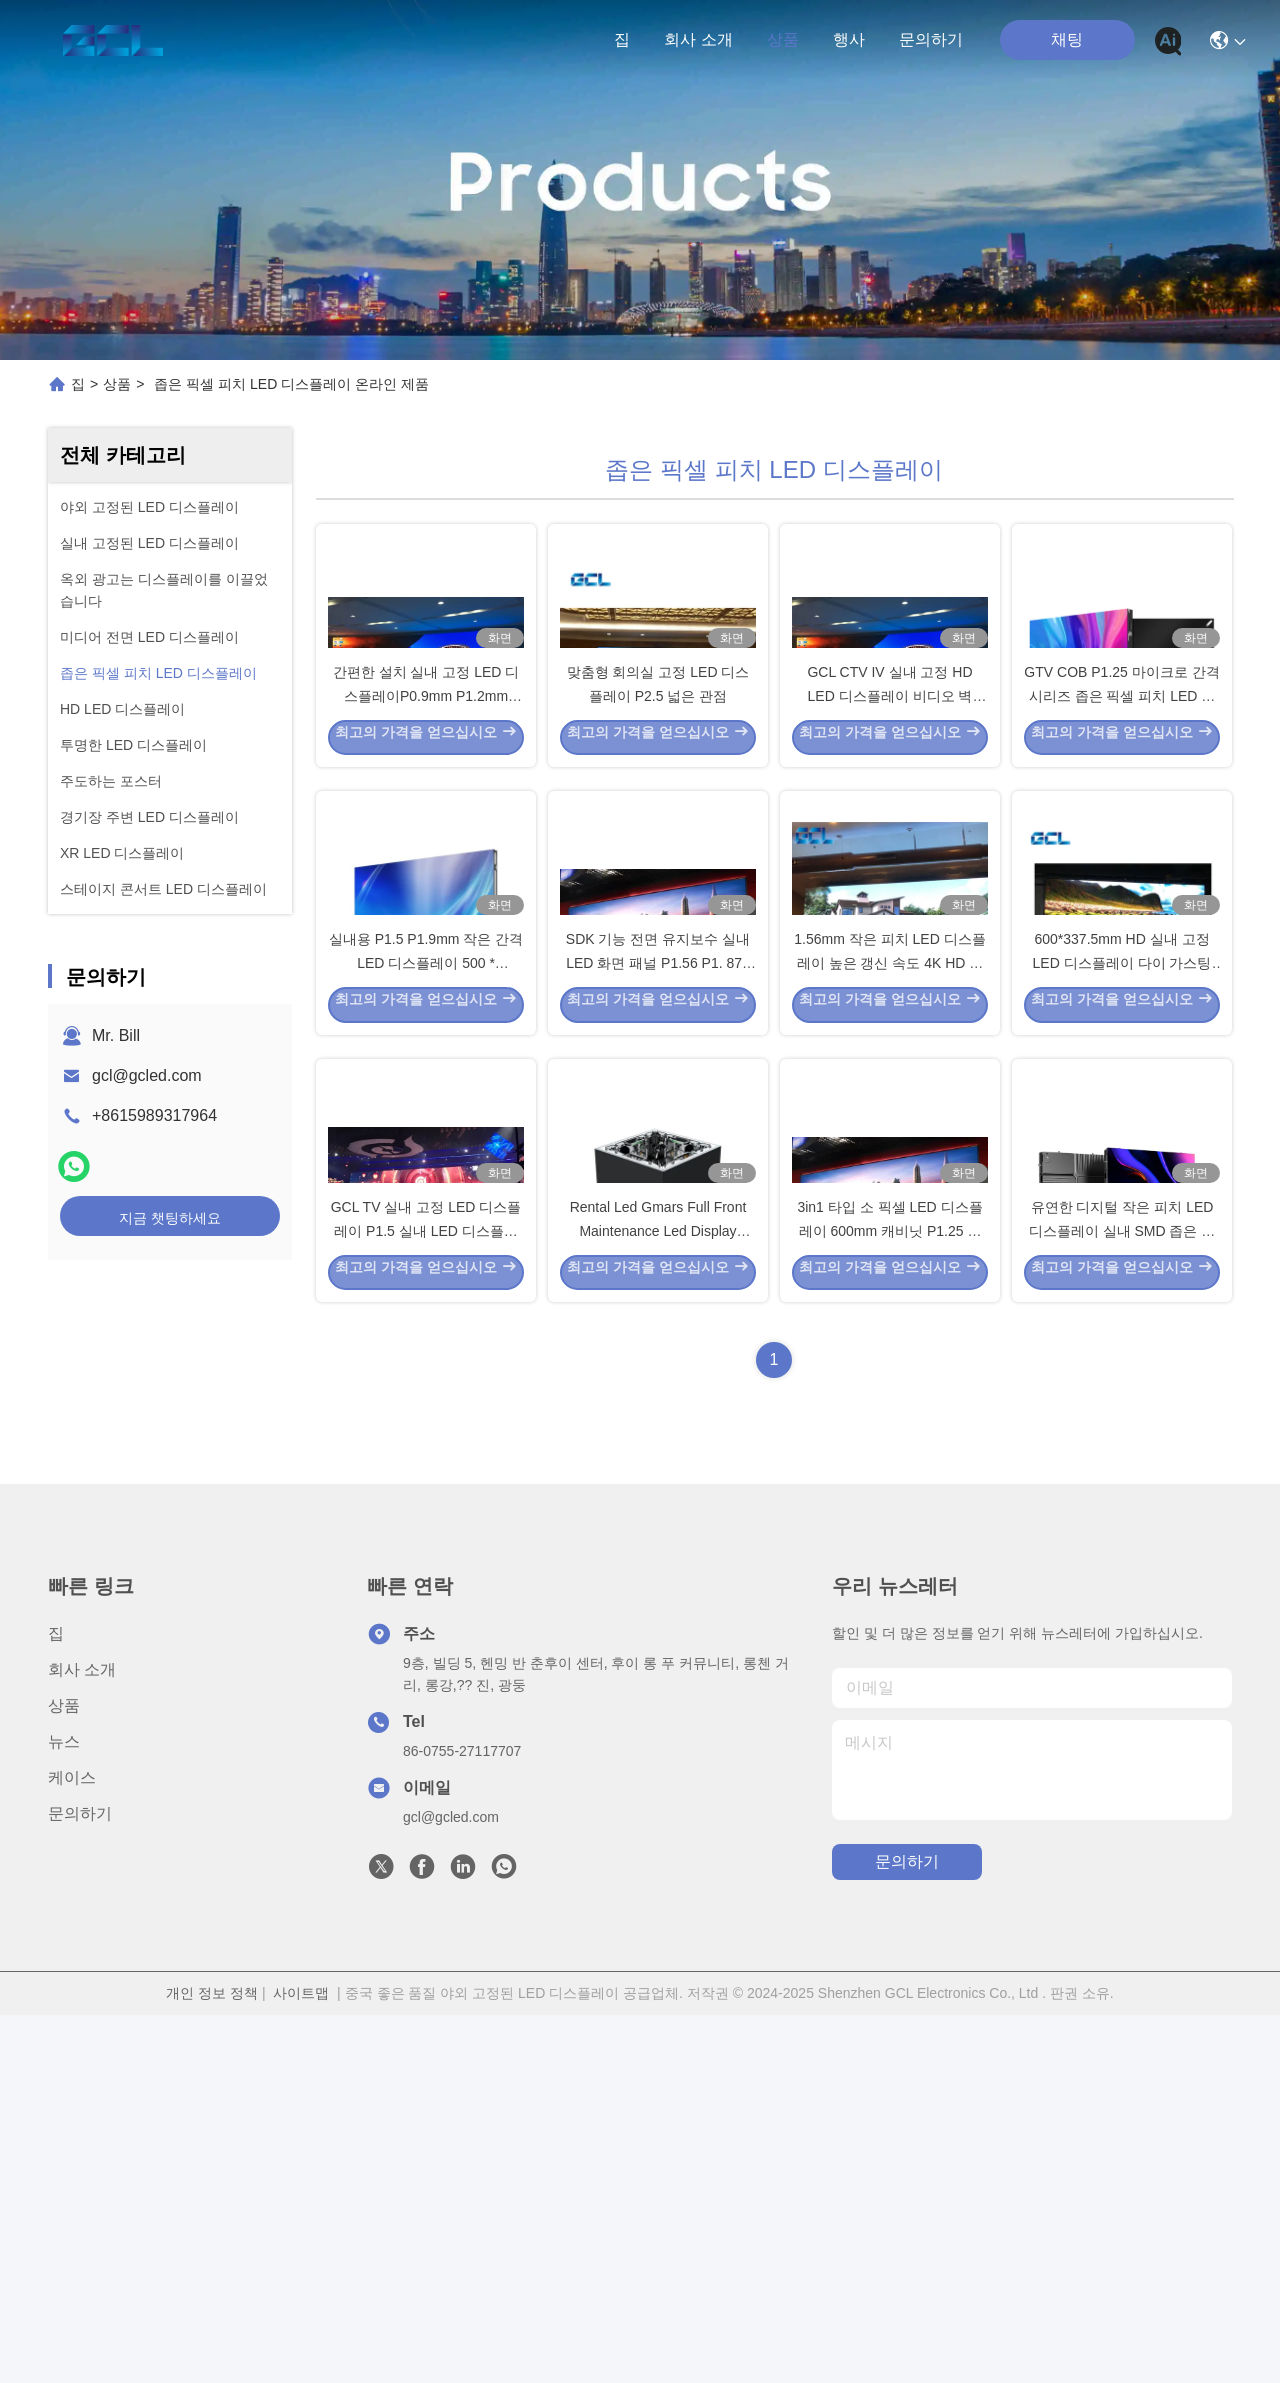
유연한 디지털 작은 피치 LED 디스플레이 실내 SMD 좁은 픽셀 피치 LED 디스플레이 (1122, 1594)
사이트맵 (301, 2361)
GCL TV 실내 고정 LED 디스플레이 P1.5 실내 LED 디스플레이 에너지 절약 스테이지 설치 (426, 1594)
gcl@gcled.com (147, 1075)
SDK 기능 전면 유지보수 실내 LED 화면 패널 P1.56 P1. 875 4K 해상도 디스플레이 (658, 1204)
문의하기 (931, 39)
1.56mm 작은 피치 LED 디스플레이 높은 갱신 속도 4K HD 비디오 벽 (889, 1204)
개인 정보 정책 (212, 2361)
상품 (783, 39)
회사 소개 (698, 39)
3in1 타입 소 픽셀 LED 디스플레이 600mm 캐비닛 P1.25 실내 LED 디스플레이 (889, 1594)
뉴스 (64, 2109)
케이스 (72, 2145)
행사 (849, 39)
